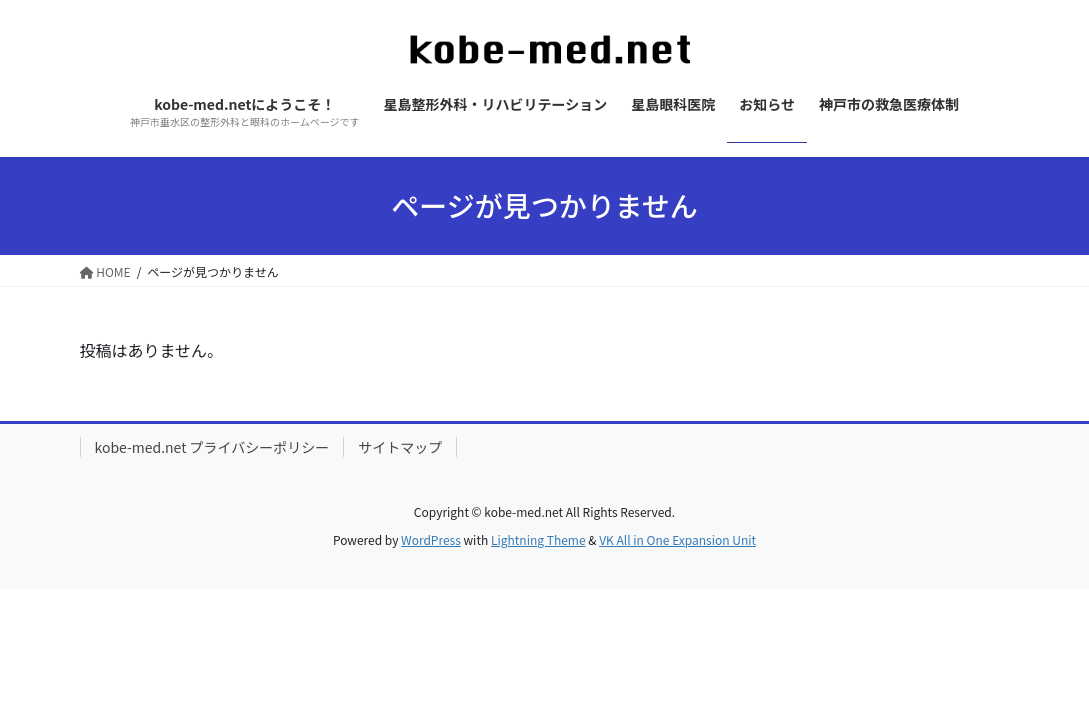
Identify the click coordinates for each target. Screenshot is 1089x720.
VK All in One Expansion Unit (677, 539)
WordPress (431, 539)
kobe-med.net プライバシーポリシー (212, 447)
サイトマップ (400, 447)
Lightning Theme (538, 539)
